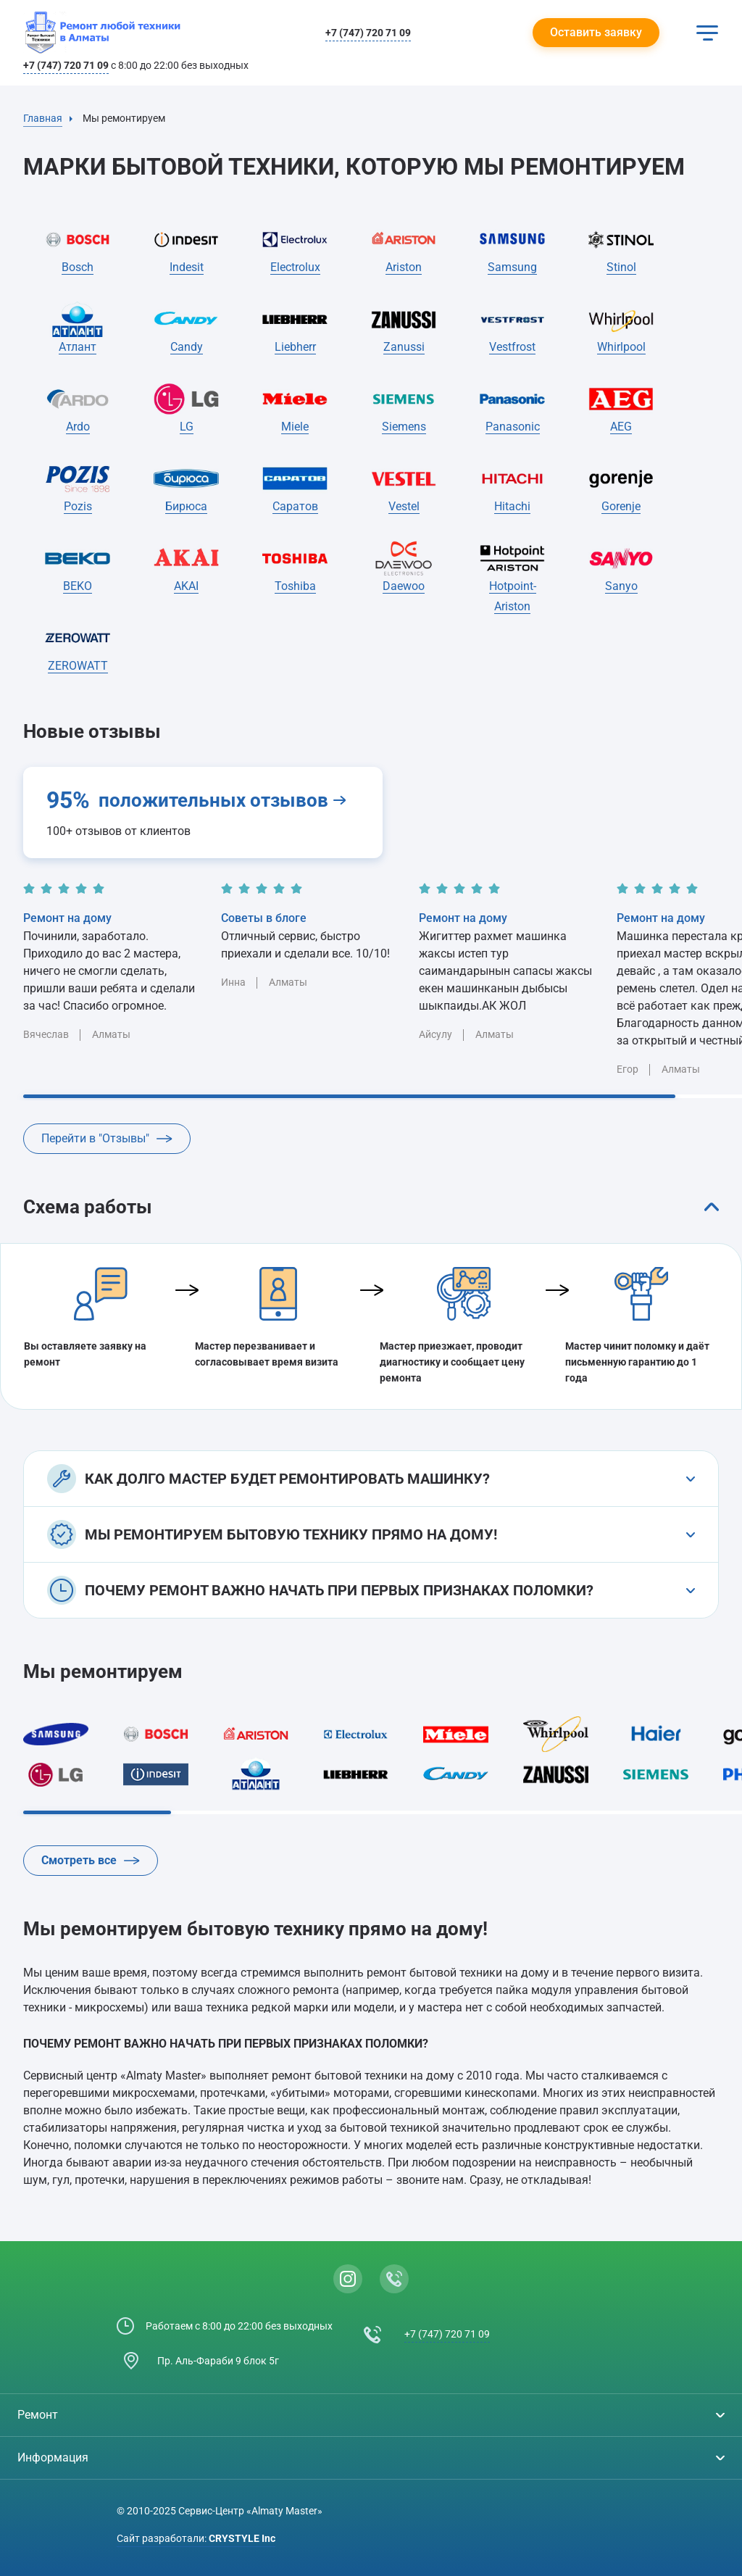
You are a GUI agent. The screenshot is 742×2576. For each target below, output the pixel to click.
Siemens (404, 426)
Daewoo (404, 586)
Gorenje (621, 506)
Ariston (403, 267)
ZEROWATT (78, 666)
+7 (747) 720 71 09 (368, 32)
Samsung (512, 267)
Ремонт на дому (67, 918)
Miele (295, 426)
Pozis (78, 506)
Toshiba (295, 586)
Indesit (187, 267)
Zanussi (404, 347)
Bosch (77, 267)
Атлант (77, 347)
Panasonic (512, 426)
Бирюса (186, 506)
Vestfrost (512, 347)
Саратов (295, 506)
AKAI (186, 586)
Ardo (78, 426)
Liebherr (295, 347)
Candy (186, 347)
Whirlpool (621, 347)
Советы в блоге (264, 918)
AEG (621, 426)
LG (186, 426)
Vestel (404, 506)
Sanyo (621, 586)
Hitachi (512, 506)
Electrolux (295, 267)
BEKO (77, 586)
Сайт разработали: (196, 2538)
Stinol (621, 267)
